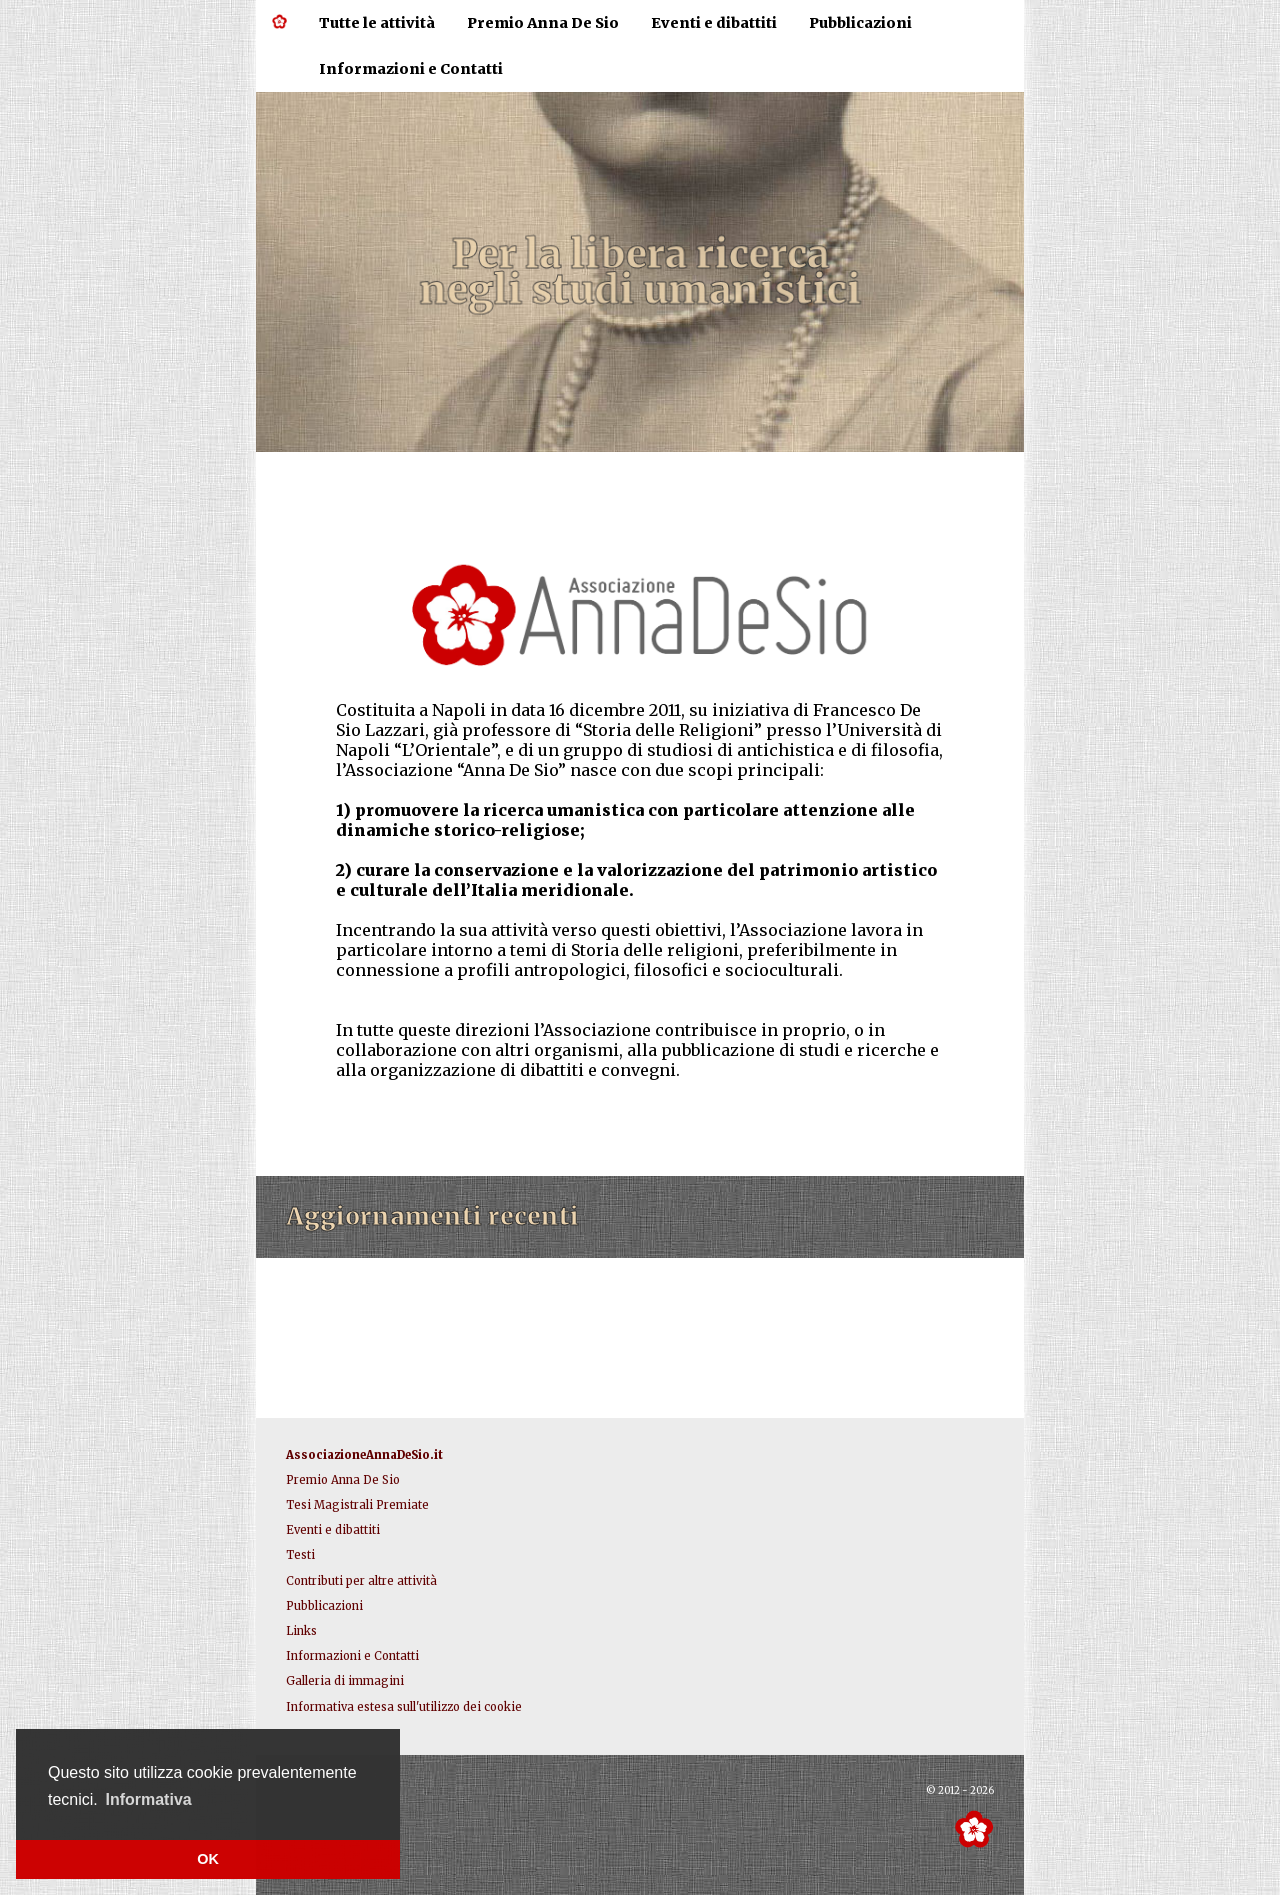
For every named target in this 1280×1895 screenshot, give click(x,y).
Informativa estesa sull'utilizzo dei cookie (404, 1707)
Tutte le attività (377, 23)
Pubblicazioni (860, 23)
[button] (148, 1800)
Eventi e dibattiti (714, 23)
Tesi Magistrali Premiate (357, 1505)
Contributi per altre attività (361, 1581)
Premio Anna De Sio (543, 23)
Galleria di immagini (345, 1681)
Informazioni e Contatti (411, 69)
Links (301, 1631)
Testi (300, 1555)
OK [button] (208, 1859)
